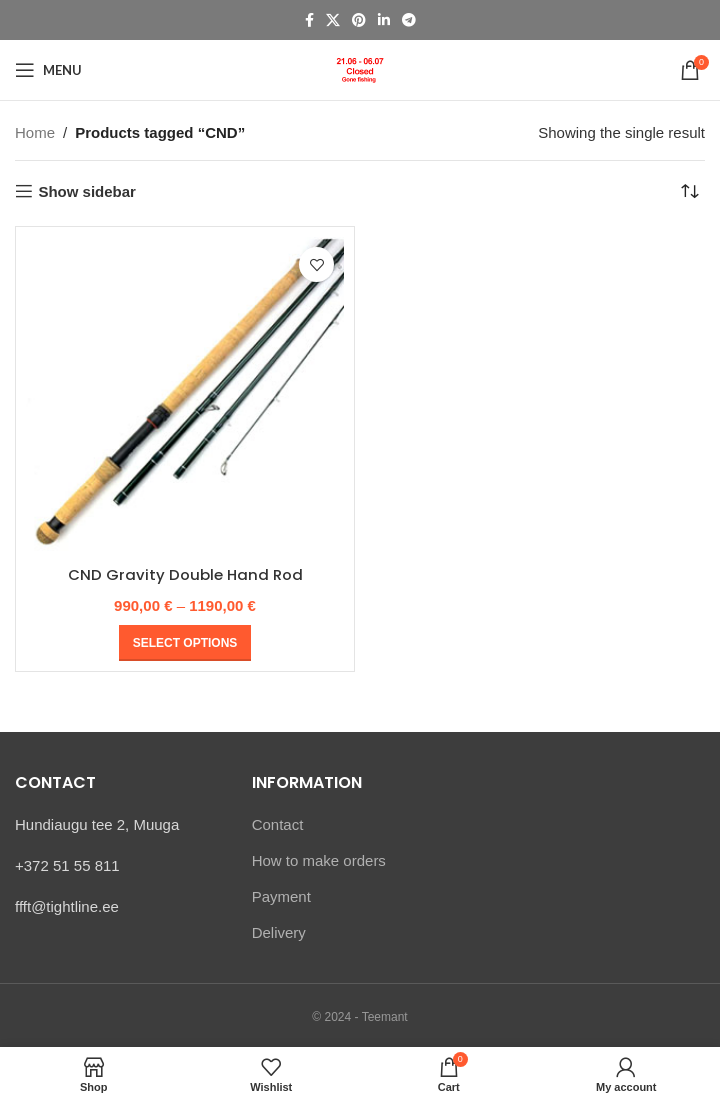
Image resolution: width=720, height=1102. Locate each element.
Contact (278, 823)
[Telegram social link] (409, 20)
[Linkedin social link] (384, 20)
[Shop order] (690, 191)
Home (35, 132)
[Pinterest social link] (359, 20)
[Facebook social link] (309, 20)
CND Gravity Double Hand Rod (185, 574)
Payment (281, 895)
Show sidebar (87, 191)
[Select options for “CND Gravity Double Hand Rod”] (185, 642)
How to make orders (319, 859)
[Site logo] (360, 68)
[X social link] (333, 20)
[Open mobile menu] (48, 70)
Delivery (279, 931)
